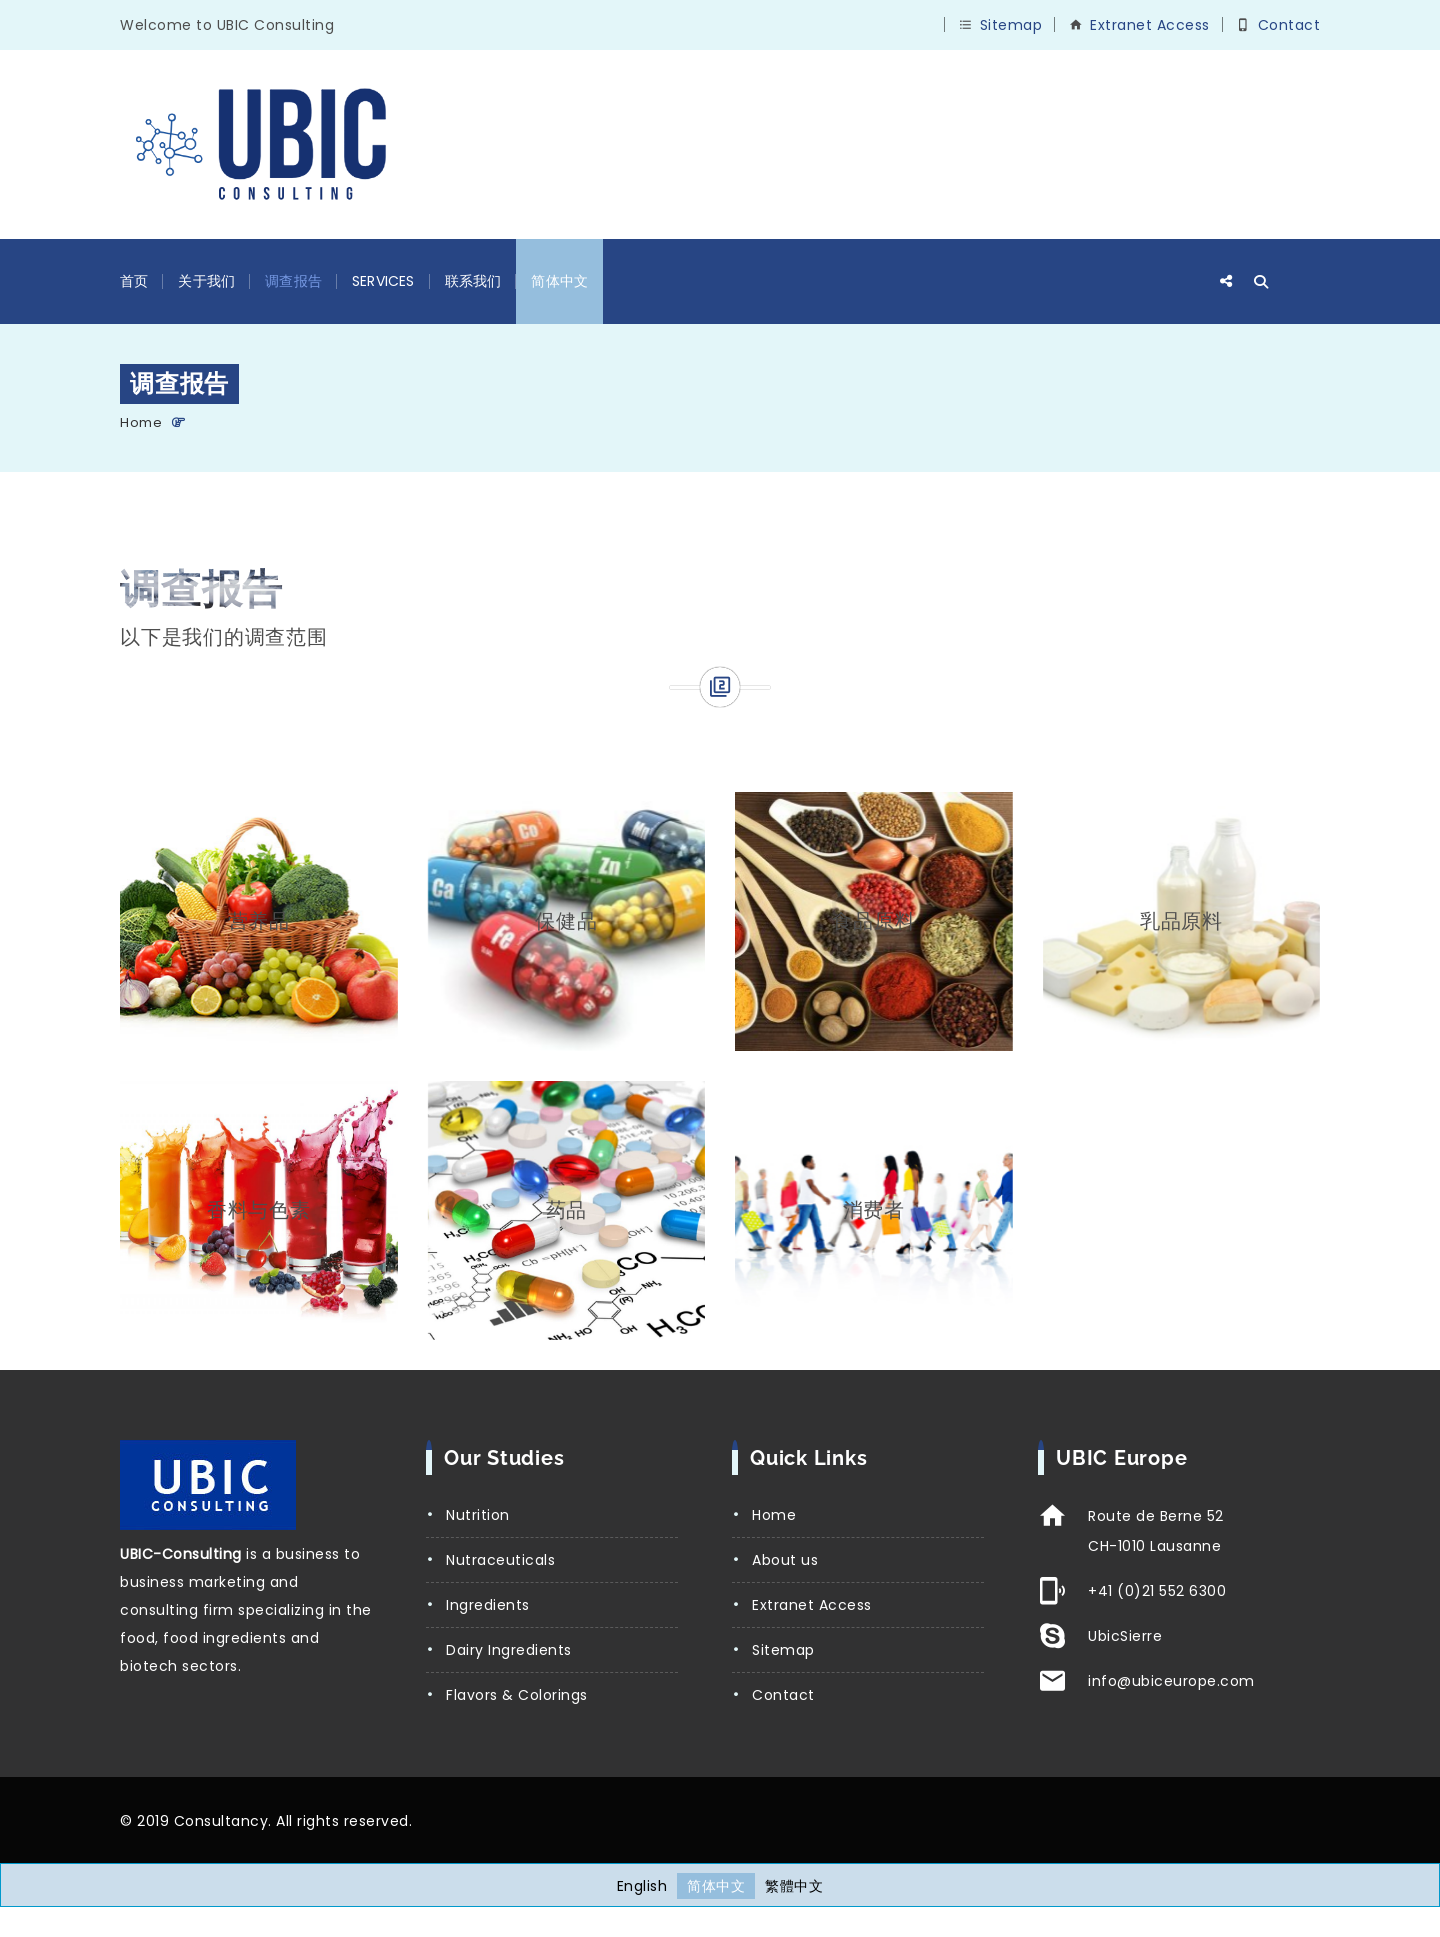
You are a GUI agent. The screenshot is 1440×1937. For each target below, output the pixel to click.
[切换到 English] (642, 1886)
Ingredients (488, 1605)
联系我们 (473, 281)
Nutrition (478, 1515)
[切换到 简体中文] (716, 1886)
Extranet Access (1150, 25)
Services (383, 281)
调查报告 (293, 281)
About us (785, 1560)
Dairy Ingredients (509, 1650)
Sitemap (1011, 25)
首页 (134, 281)
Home (141, 422)
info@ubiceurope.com (1171, 1681)
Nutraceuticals (500, 1560)
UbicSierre (1125, 1636)
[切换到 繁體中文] (794, 1886)
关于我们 (206, 281)
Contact (1289, 25)
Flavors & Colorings (517, 1695)
